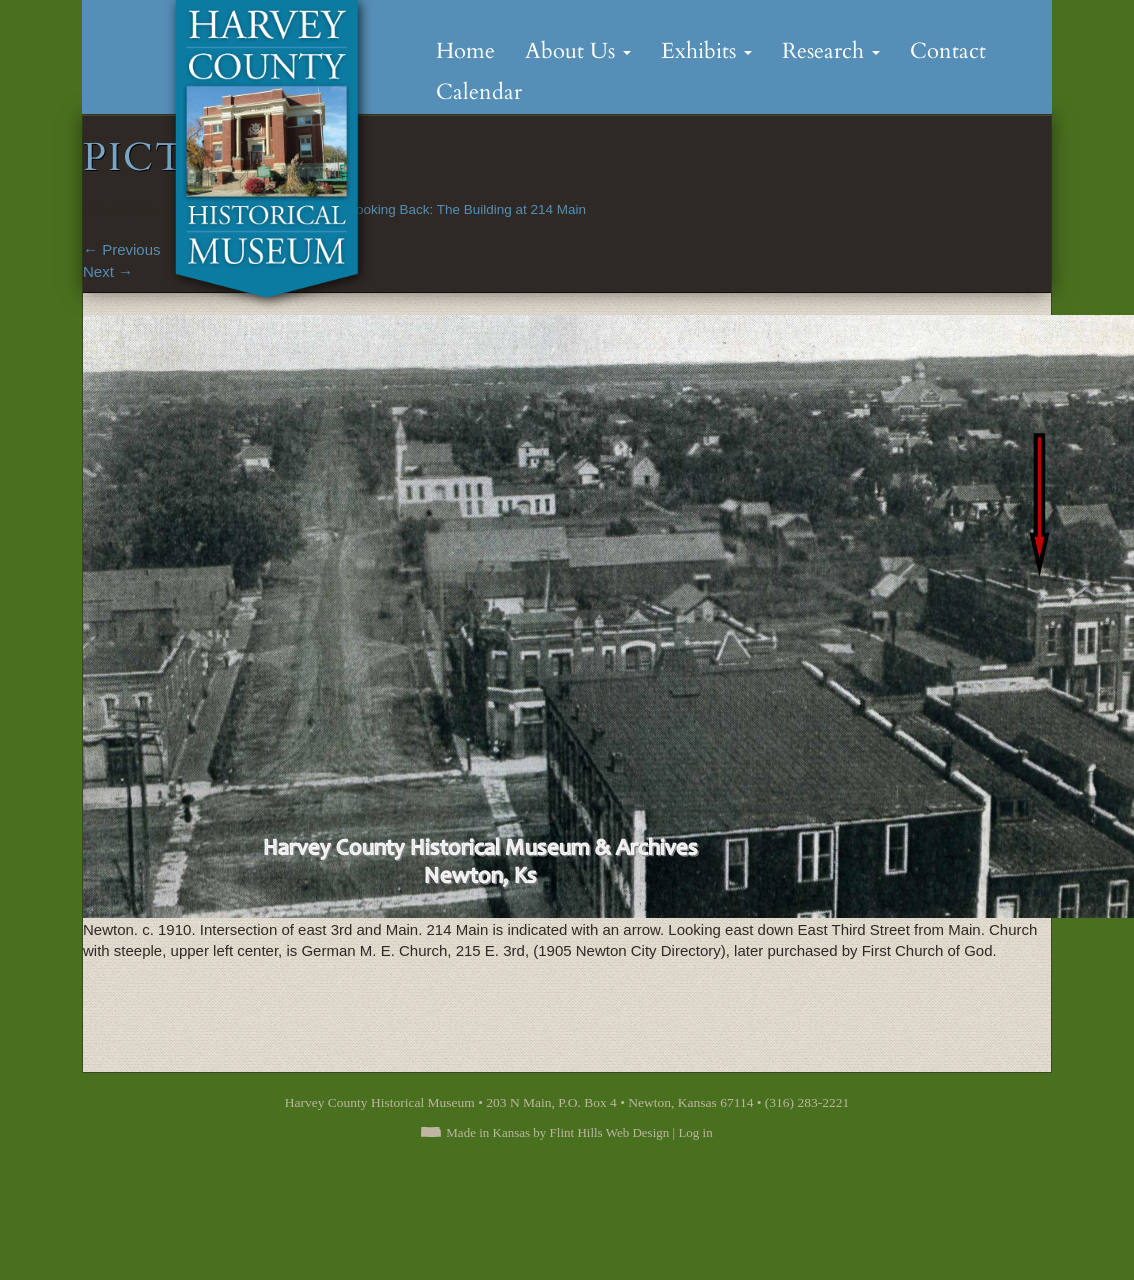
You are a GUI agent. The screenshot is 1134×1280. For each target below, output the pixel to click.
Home (465, 51)
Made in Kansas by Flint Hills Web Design (557, 1132)
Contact (948, 51)
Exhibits (706, 51)
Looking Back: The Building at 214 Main (467, 209)
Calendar (479, 92)
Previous (122, 249)
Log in (695, 1132)
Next (108, 271)
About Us (578, 51)
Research (831, 51)
